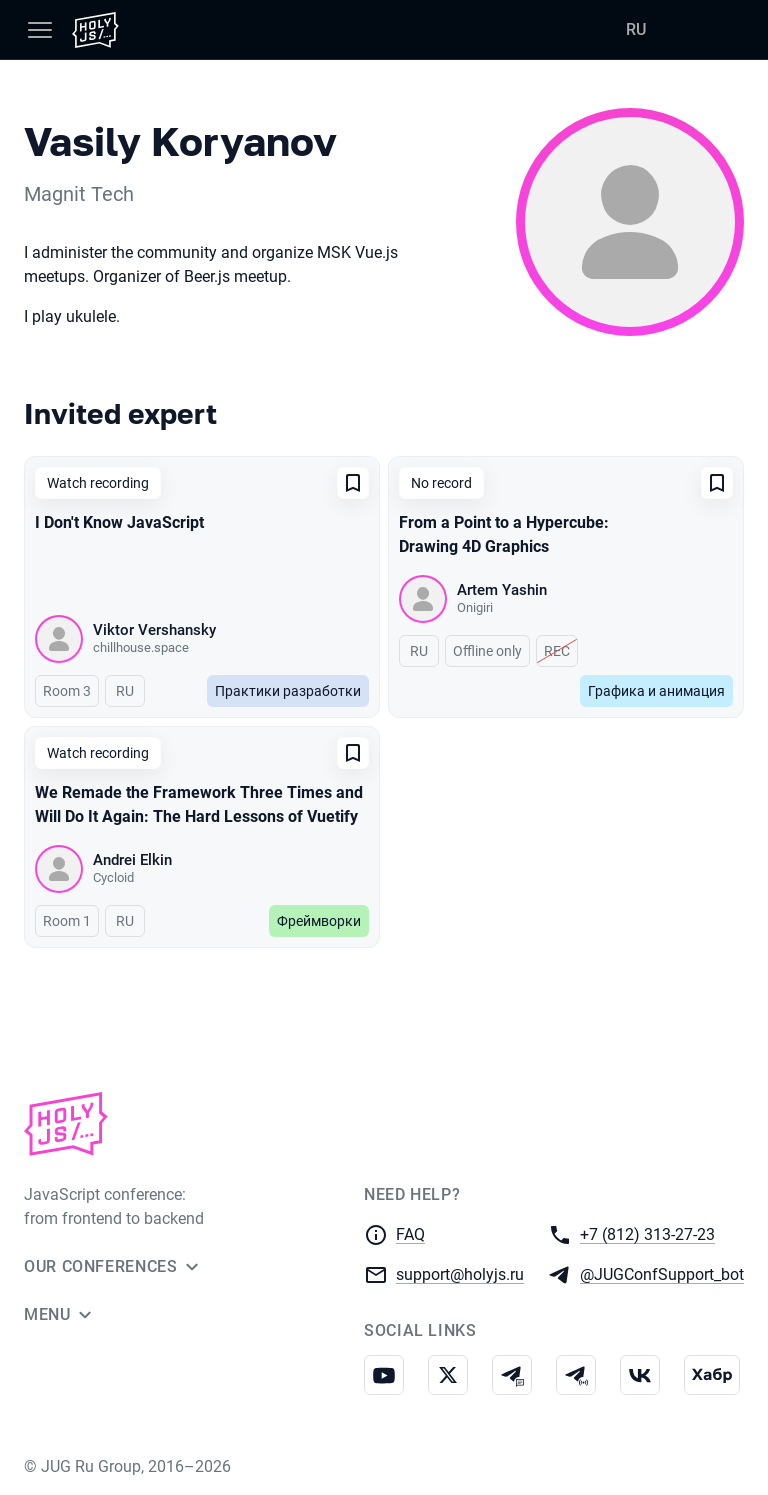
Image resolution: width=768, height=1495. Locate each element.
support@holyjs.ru (460, 1273)
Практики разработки (288, 691)
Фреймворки (319, 921)
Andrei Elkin (132, 860)
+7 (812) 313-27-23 (647, 1233)
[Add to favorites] (353, 483)
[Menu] (40, 30)
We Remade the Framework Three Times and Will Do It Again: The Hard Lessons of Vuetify (199, 804)
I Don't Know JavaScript (119, 522)
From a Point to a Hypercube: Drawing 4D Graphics (504, 534)
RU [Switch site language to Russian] (636, 29)
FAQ (410, 1234)
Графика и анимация (656, 691)
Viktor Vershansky (154, 630)
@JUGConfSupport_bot (662, 1273)
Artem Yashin (502, 590)
